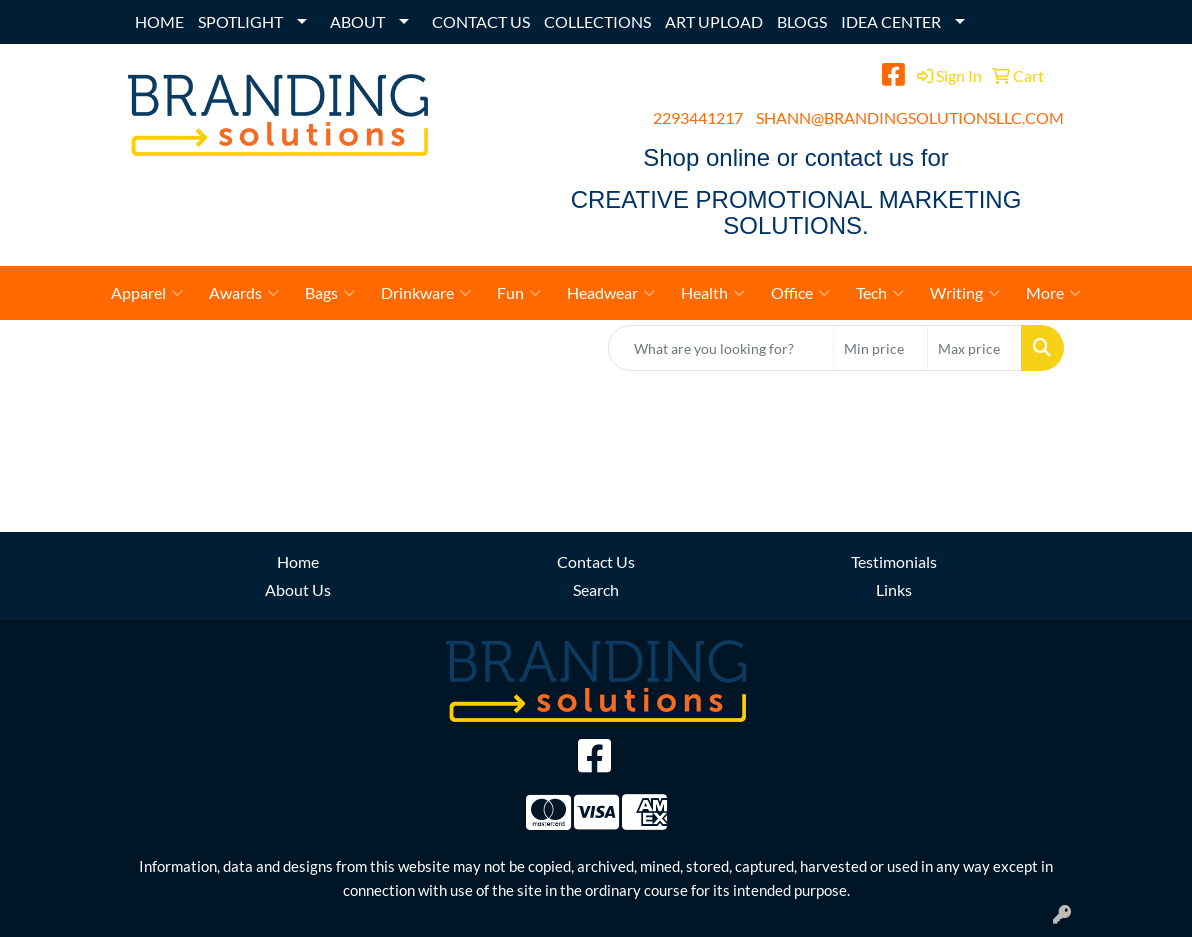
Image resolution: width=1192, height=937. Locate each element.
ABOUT (357, 21)
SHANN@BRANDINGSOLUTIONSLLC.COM (910, 117)
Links (894, 589)
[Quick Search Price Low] (880, 348)
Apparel (147, 293)
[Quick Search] (721, 348)
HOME (159, 21)
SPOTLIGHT (240, 21)
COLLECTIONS (597, 21)
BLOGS (802, 21)
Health (713, 293)
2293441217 (698, 117)
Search (596, 589)
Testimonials (894, 561)
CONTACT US (481, 21)
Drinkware (426, 293)
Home (298, 561)
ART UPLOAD (714, 21)
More (1053, 293)
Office (800, 293)
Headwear (611, 293)
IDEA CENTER (891, 21)
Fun (519, 293)
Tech (880, 293)
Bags (330, 293)
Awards (244, 293)
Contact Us (596, 561)
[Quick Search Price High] (974, 348)
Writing (965, 293)
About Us (298, 589)
